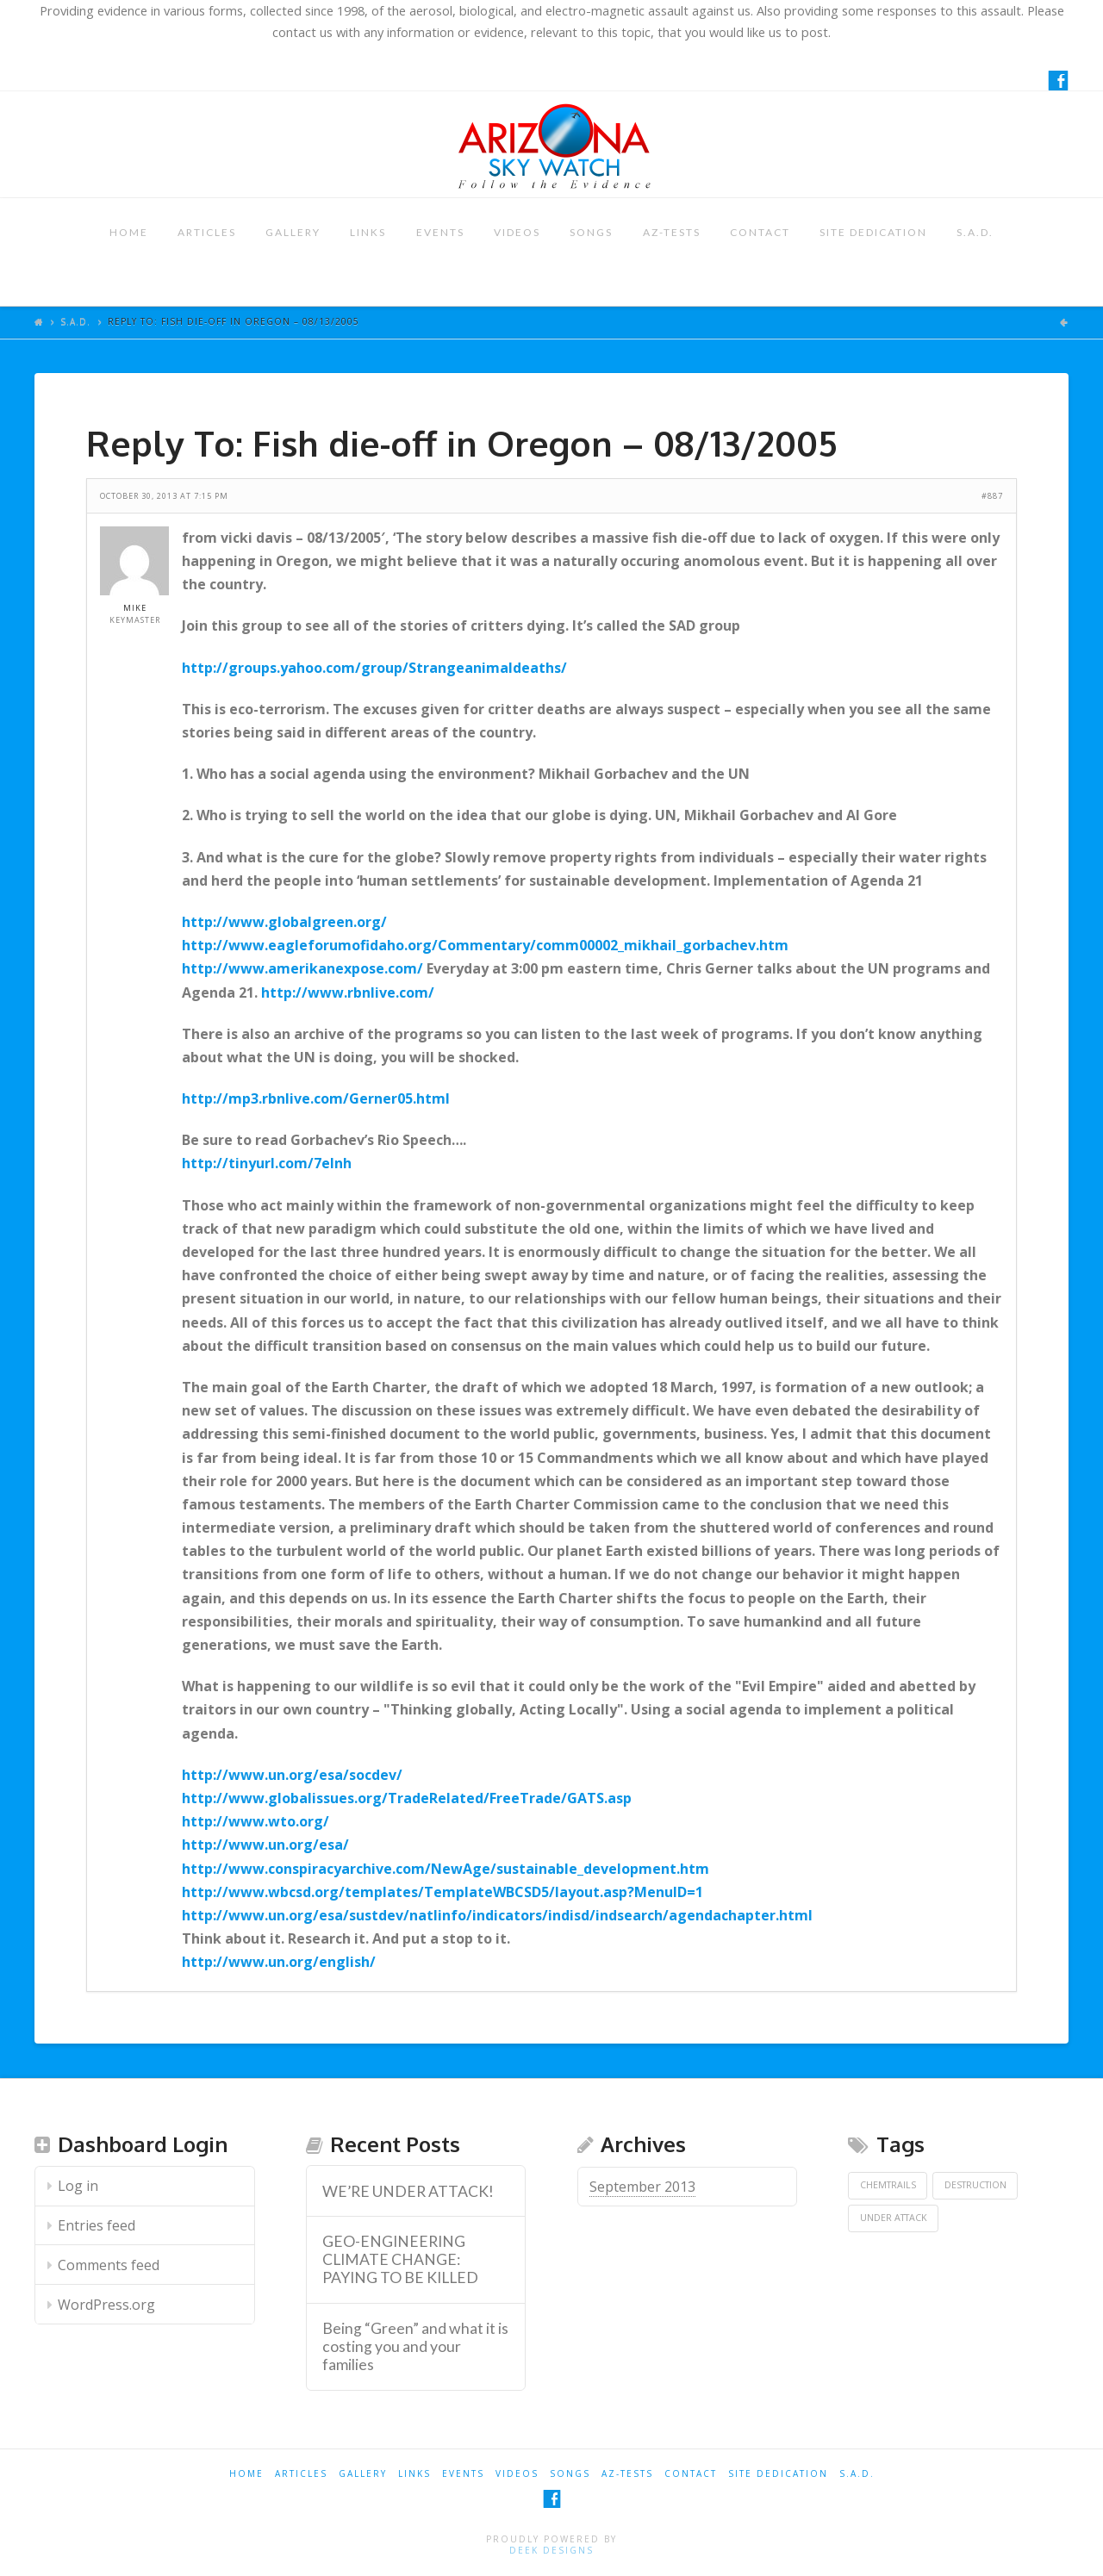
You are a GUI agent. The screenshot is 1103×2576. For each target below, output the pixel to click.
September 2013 (642, 2186)
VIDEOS (517, 232)
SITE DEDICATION (873, 232)
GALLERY (293, 232)
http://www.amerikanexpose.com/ (302, 968)
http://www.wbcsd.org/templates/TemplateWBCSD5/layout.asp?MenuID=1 (442, 1891)
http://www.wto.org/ (255, 1821)
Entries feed (96, 2225)
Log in (78, 2185)
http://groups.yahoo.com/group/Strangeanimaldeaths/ (374, 667)
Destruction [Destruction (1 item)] (975, 2185)
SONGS (591, 232)
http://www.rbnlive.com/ (347, 992)
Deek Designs (551, 2550)
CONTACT (760, 232)
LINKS (368, 232)
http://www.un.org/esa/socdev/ (292, 1774)
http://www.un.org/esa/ (265, 1844)
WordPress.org (106, 2304)
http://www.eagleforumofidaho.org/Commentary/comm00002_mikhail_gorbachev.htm (485, 945)
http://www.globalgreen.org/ (284, 921)
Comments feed (108, 2265)
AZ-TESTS (672, 232)
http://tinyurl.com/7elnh (267, 1163)
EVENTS (440, 232)
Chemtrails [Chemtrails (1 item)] (888, 2185)
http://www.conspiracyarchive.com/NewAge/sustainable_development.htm (445, 1868)
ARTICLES (207, 232)
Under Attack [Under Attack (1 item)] (893, 2218)
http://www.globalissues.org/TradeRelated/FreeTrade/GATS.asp (407, 1798)
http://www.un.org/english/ (279, 1961)
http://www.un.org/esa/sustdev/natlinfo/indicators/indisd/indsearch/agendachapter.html (497, 1915)
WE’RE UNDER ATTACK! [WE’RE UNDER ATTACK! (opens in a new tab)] (408, 2191)
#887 (992, 496)
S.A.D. (975, 232)
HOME (128, 232)
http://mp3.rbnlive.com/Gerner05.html (316, 1098)
